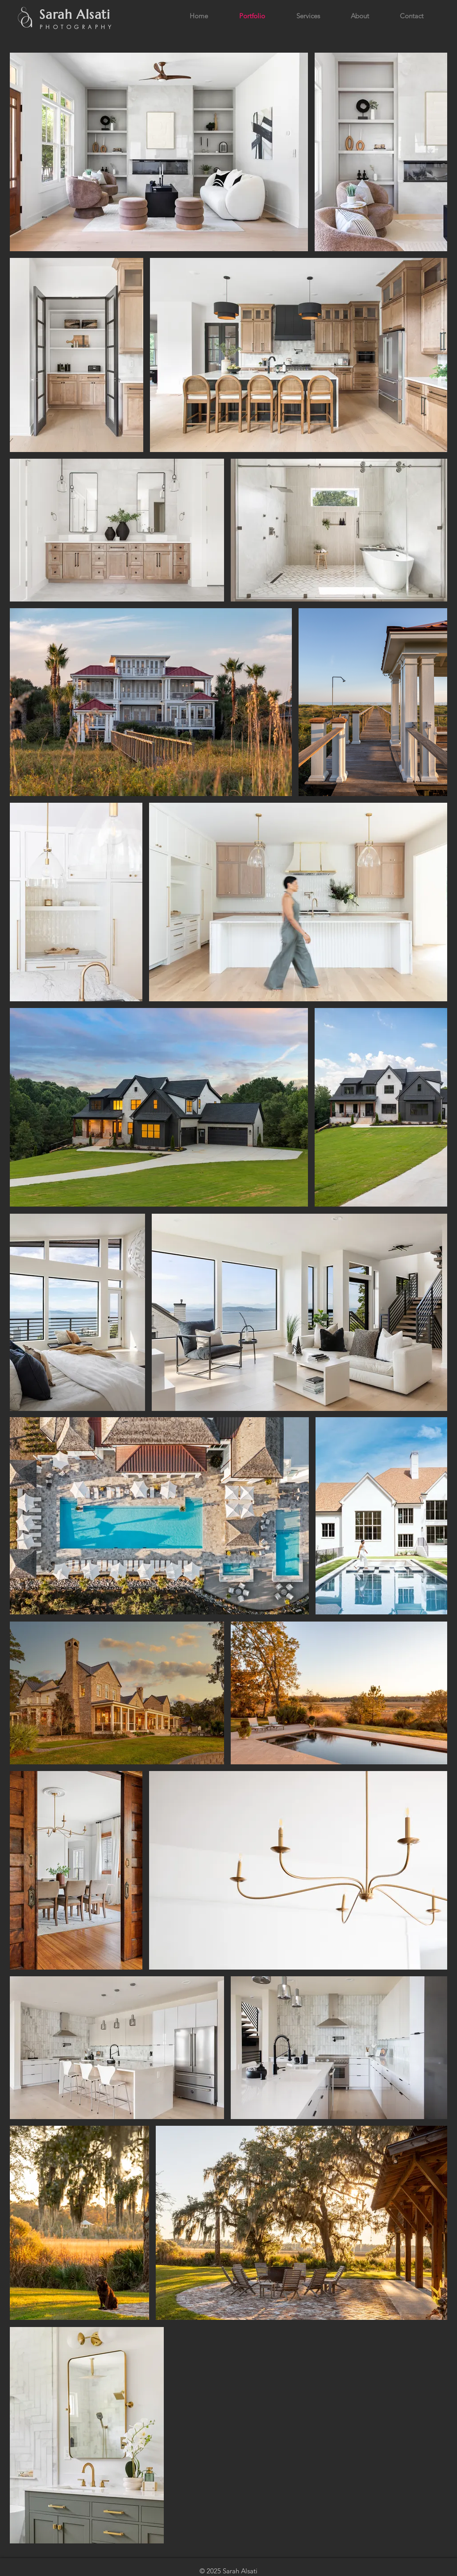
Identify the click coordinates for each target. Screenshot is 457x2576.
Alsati (95, 14)
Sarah (55, 14)
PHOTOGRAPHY (77, 27)
